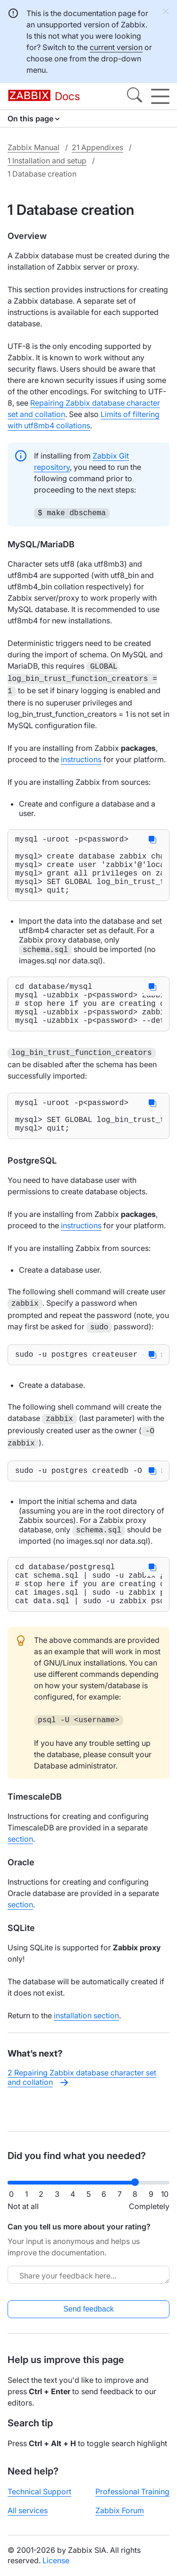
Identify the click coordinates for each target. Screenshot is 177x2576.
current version (116, 47)
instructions (81, 755)
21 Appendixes (97, 147)
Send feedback (88, 2316)
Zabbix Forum (119, 2518)
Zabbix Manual (33, 147)
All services (28, 2518)
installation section (86, 2048)
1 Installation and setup (47, 160)
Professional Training (132, 2499)
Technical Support (39, 2499)
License (55, 2568)
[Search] (134, 96)
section (20, 1872)
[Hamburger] (160, 96)
